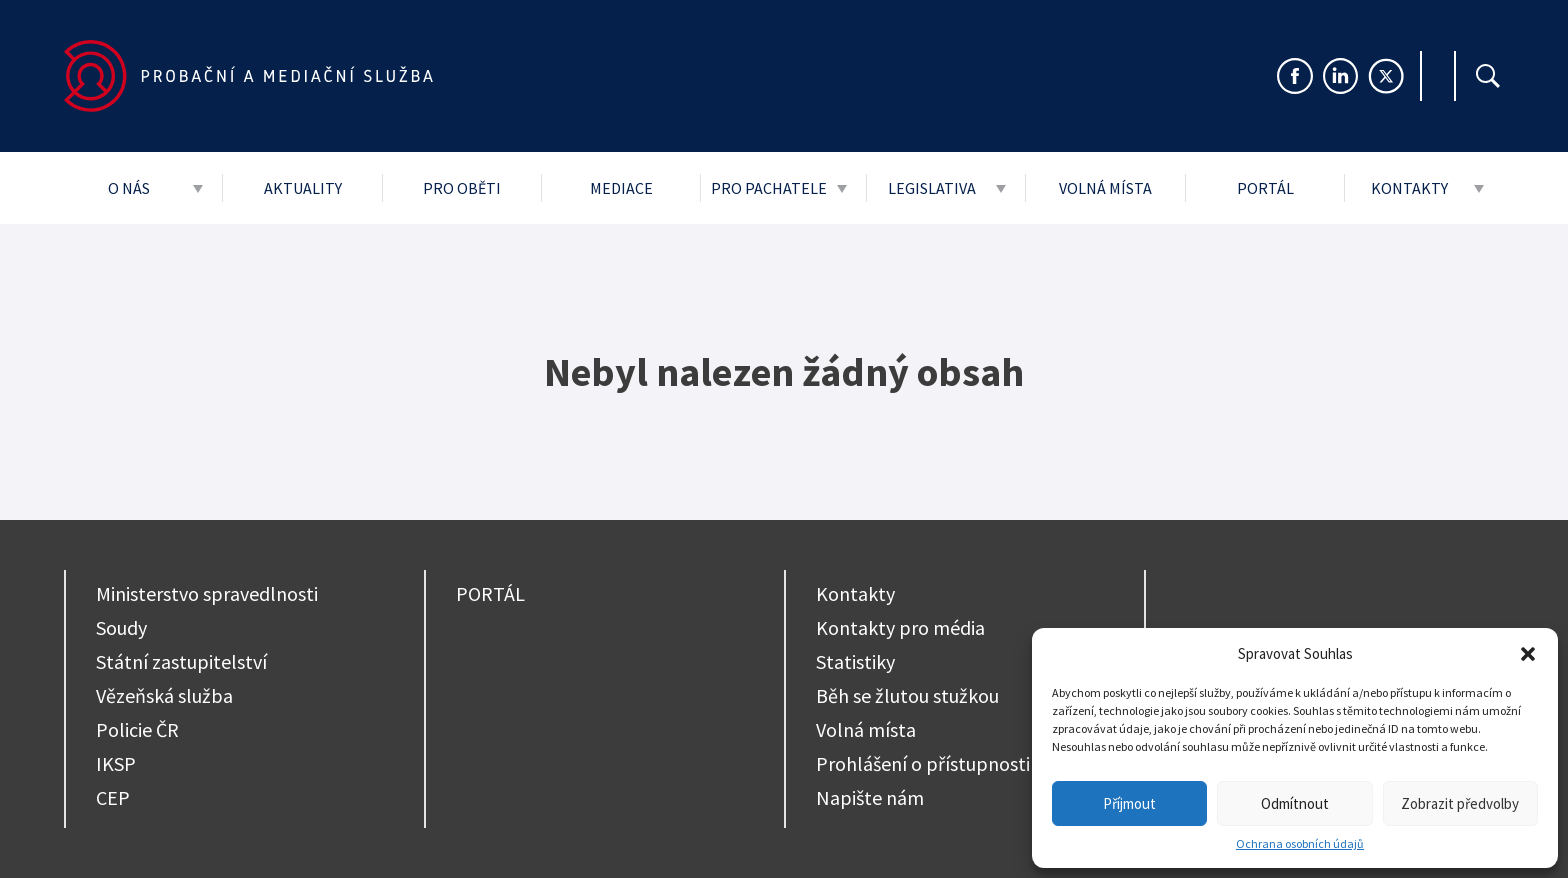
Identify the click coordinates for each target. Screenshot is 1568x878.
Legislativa (932, 188)
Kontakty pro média (900, 627)
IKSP (116, 763)
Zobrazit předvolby (1460, 803)
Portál (1265, 188)
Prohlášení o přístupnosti (923, 763)
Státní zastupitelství (181, 661)
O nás (129, 188)
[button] (1528, 654)
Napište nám (870, 797)
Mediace (621, 188)
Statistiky (855, 661)
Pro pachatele (769, 188)
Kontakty (1409, 188)
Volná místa (1105, 188)
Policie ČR (137, 729)
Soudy (121, 627)
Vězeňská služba (164, 695)
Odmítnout (1295, 803)
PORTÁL (490, 593)
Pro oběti (462, 188)
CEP (113, 797)
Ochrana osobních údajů (1300, 843)
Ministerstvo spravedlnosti (207, 593)
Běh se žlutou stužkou (907, 695)
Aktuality (303, 188)
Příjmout (1129, 803)
